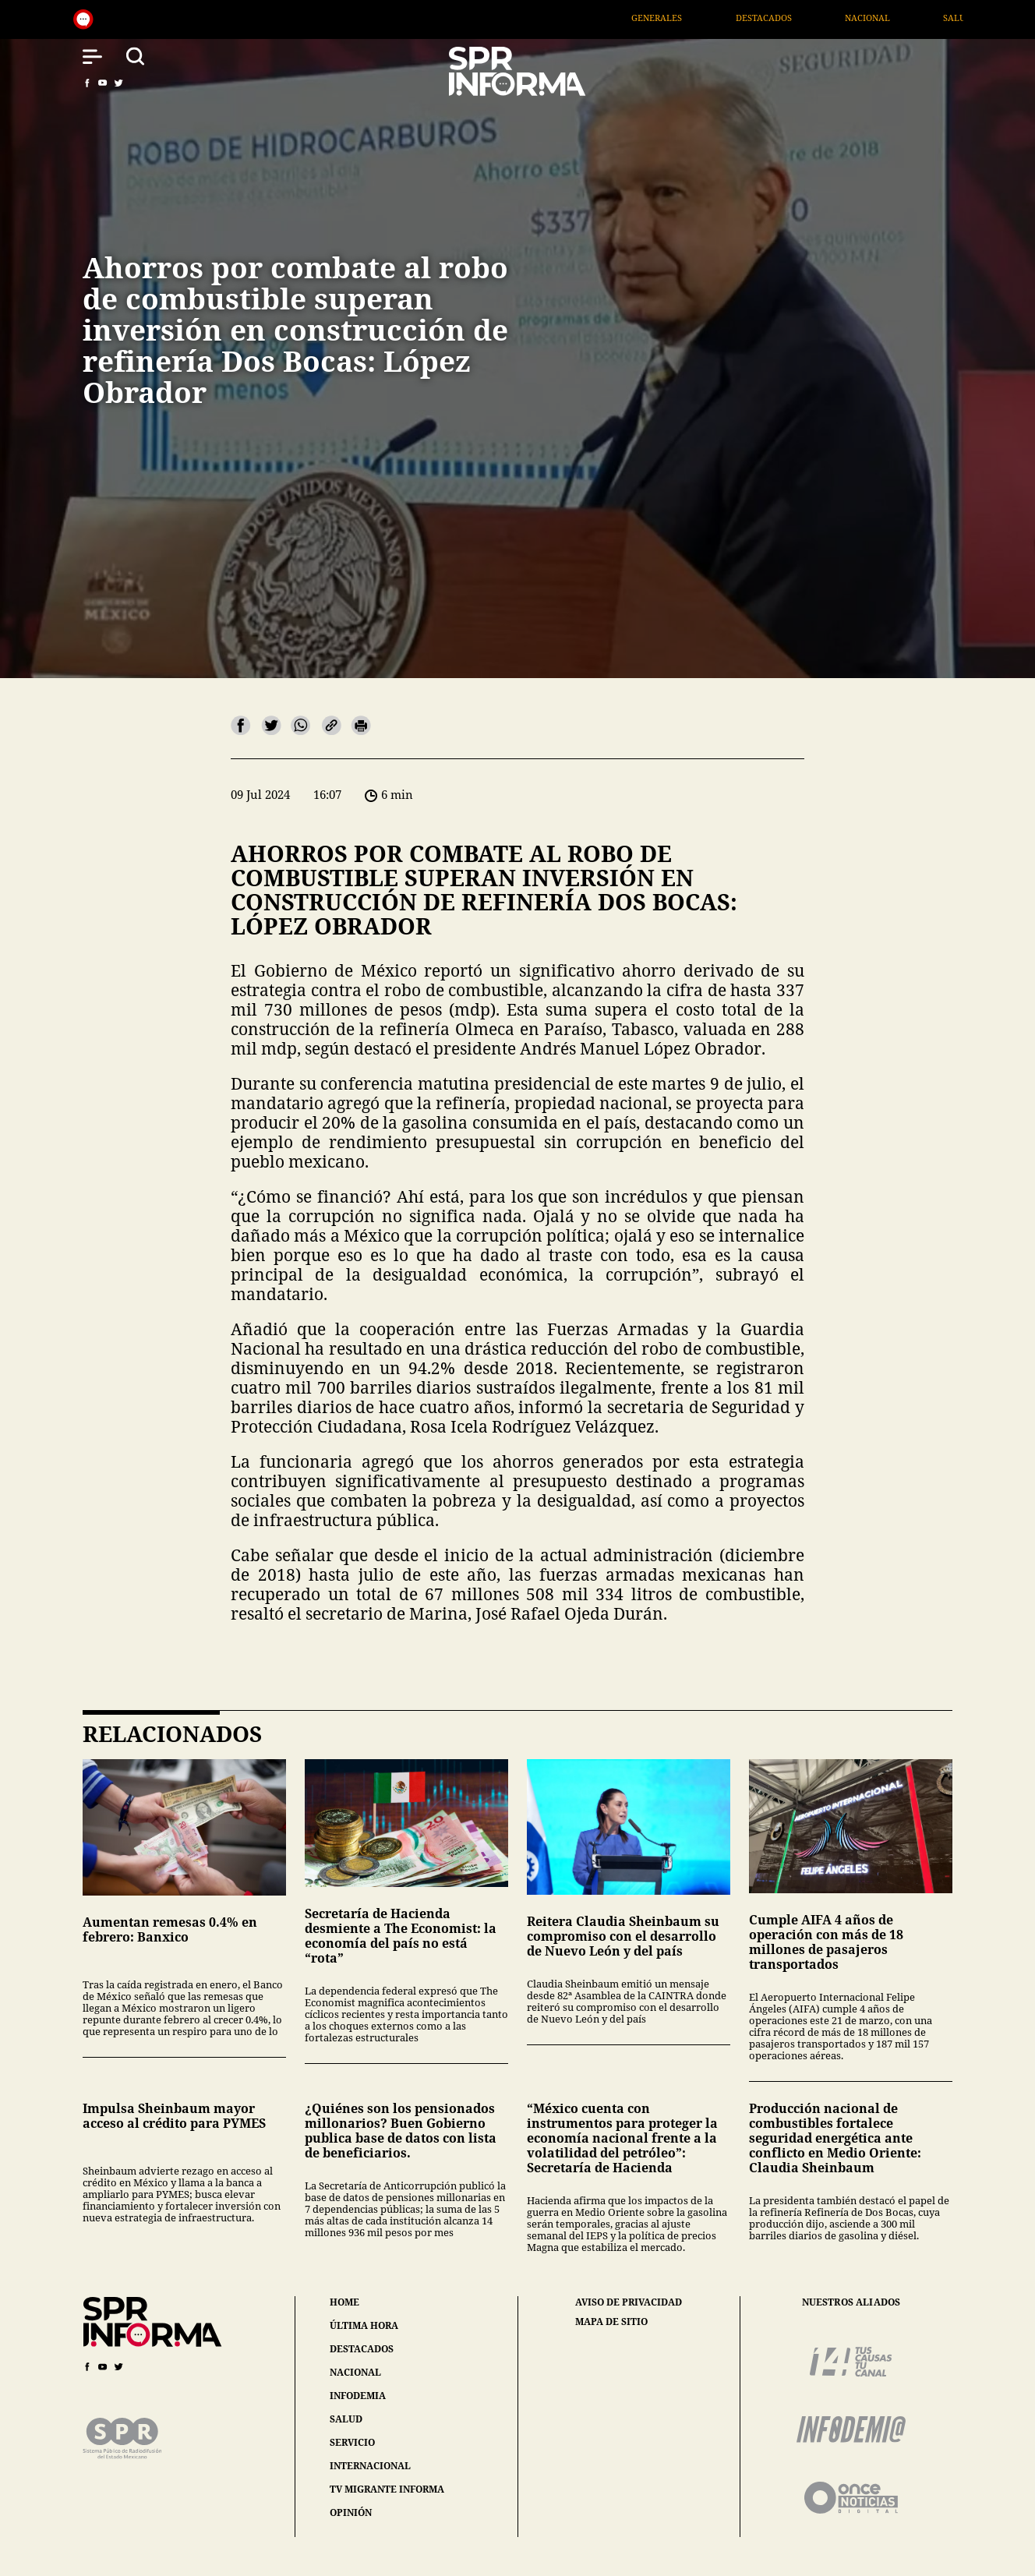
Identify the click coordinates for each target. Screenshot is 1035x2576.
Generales (682, 17)
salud (346, 2419)
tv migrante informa (387, 2489)
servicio (352, 2442)
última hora (364, 2325)
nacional (355, 2372)
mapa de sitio (611, 2322)
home (344, 2302)
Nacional (893, 17)
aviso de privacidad (628, 2302)
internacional (370, 2465)
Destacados (789, 17)
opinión (351, 2512)
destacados (362, 2348)
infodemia (358, 2395)
